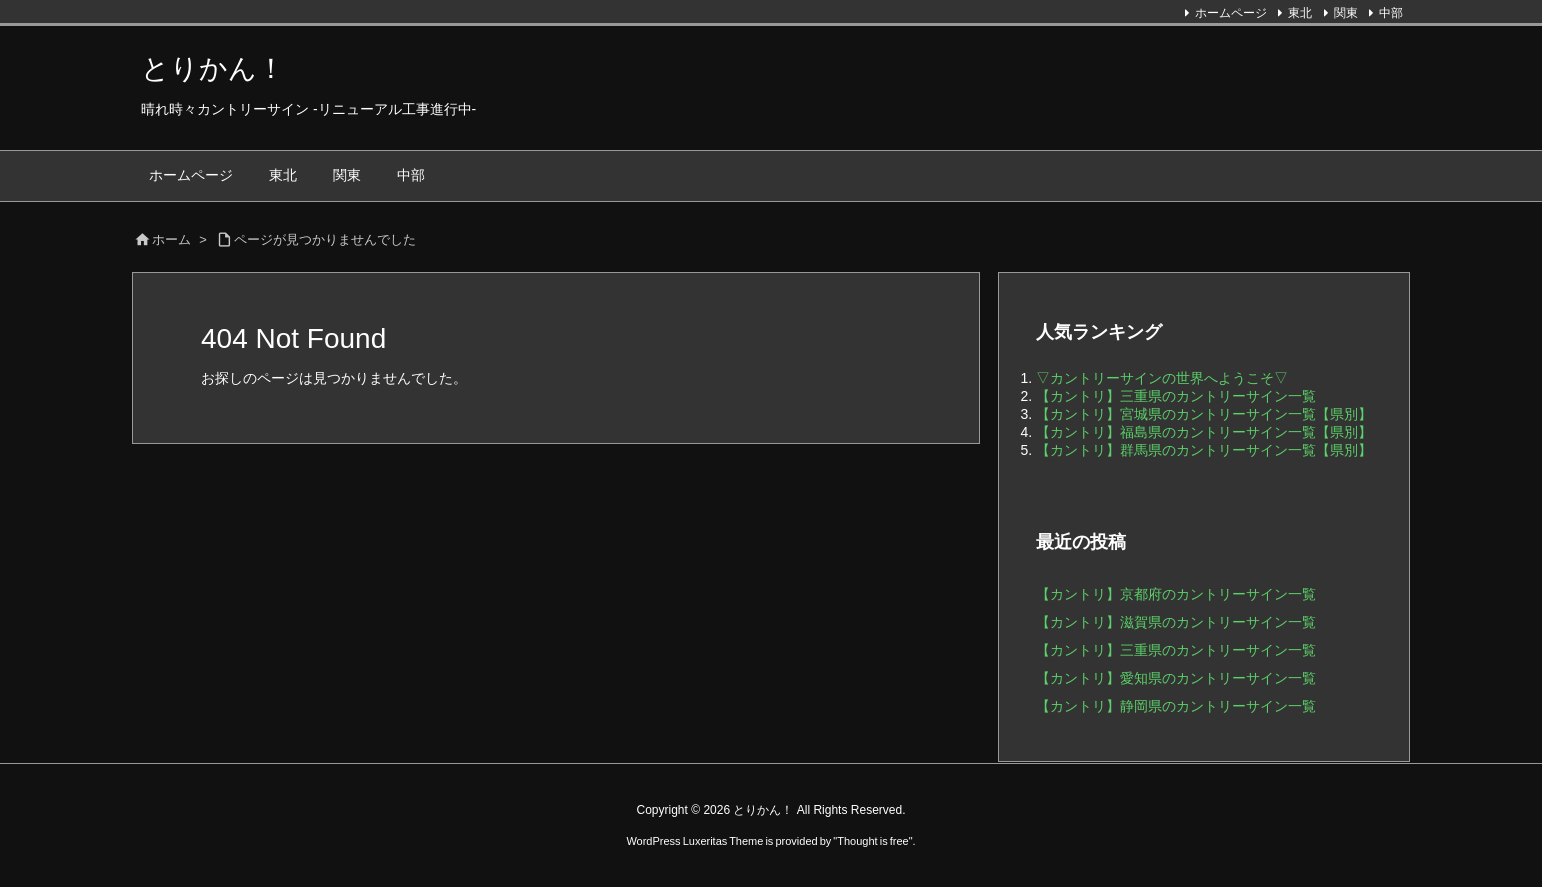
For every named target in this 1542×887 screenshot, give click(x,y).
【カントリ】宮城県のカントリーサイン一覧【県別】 (1204, 414)
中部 (1391, 13)
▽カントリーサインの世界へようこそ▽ (1162, 378)
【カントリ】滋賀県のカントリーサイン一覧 (1176, 622)
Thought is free (872, 841)
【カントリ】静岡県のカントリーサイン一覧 (1176, 706)
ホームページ (1231, 13)
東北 (1300, 13)
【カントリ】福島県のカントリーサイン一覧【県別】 (1204, 432)
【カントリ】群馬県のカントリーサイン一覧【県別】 (1204, 450)
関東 (1346, 13)
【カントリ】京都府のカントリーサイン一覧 (1176, 594)
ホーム (171, 239)
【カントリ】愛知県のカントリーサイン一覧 (1176, 678)
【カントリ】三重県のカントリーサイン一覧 (1176, 396)
